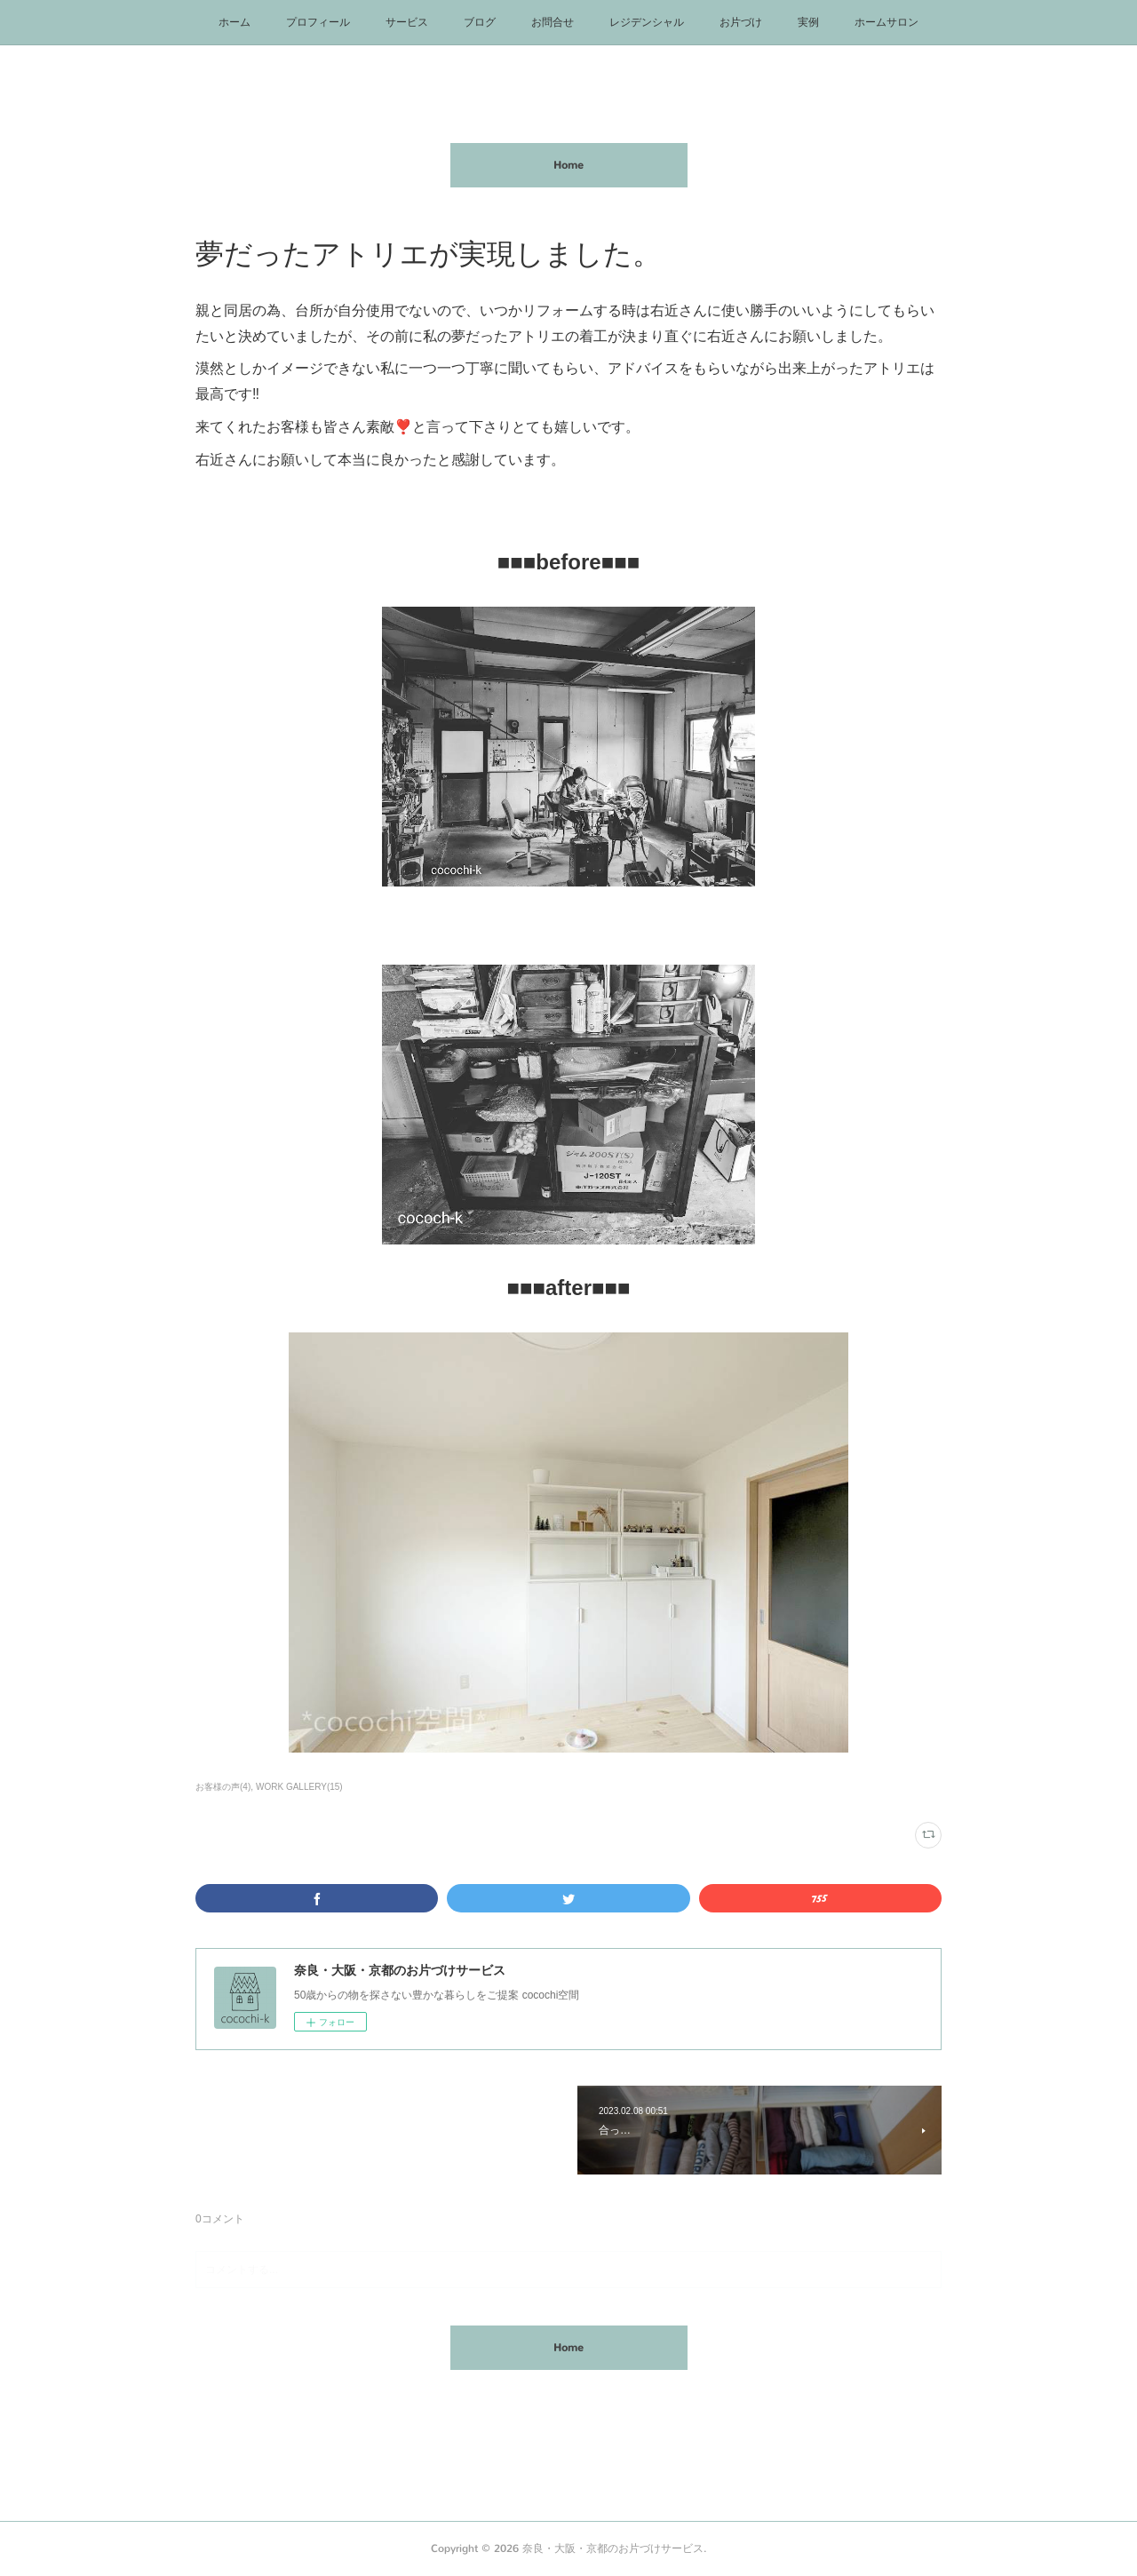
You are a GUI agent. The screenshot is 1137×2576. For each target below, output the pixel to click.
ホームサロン (886, 22)
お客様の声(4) (222, 1787)
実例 (808, 22)
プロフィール (318, 22)
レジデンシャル (646, 22)
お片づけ (741, 22)
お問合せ (552, 22)
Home (568, 165)
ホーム (234, 22)
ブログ (480, 22)
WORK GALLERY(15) (299, 1787)
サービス (407, 22)
